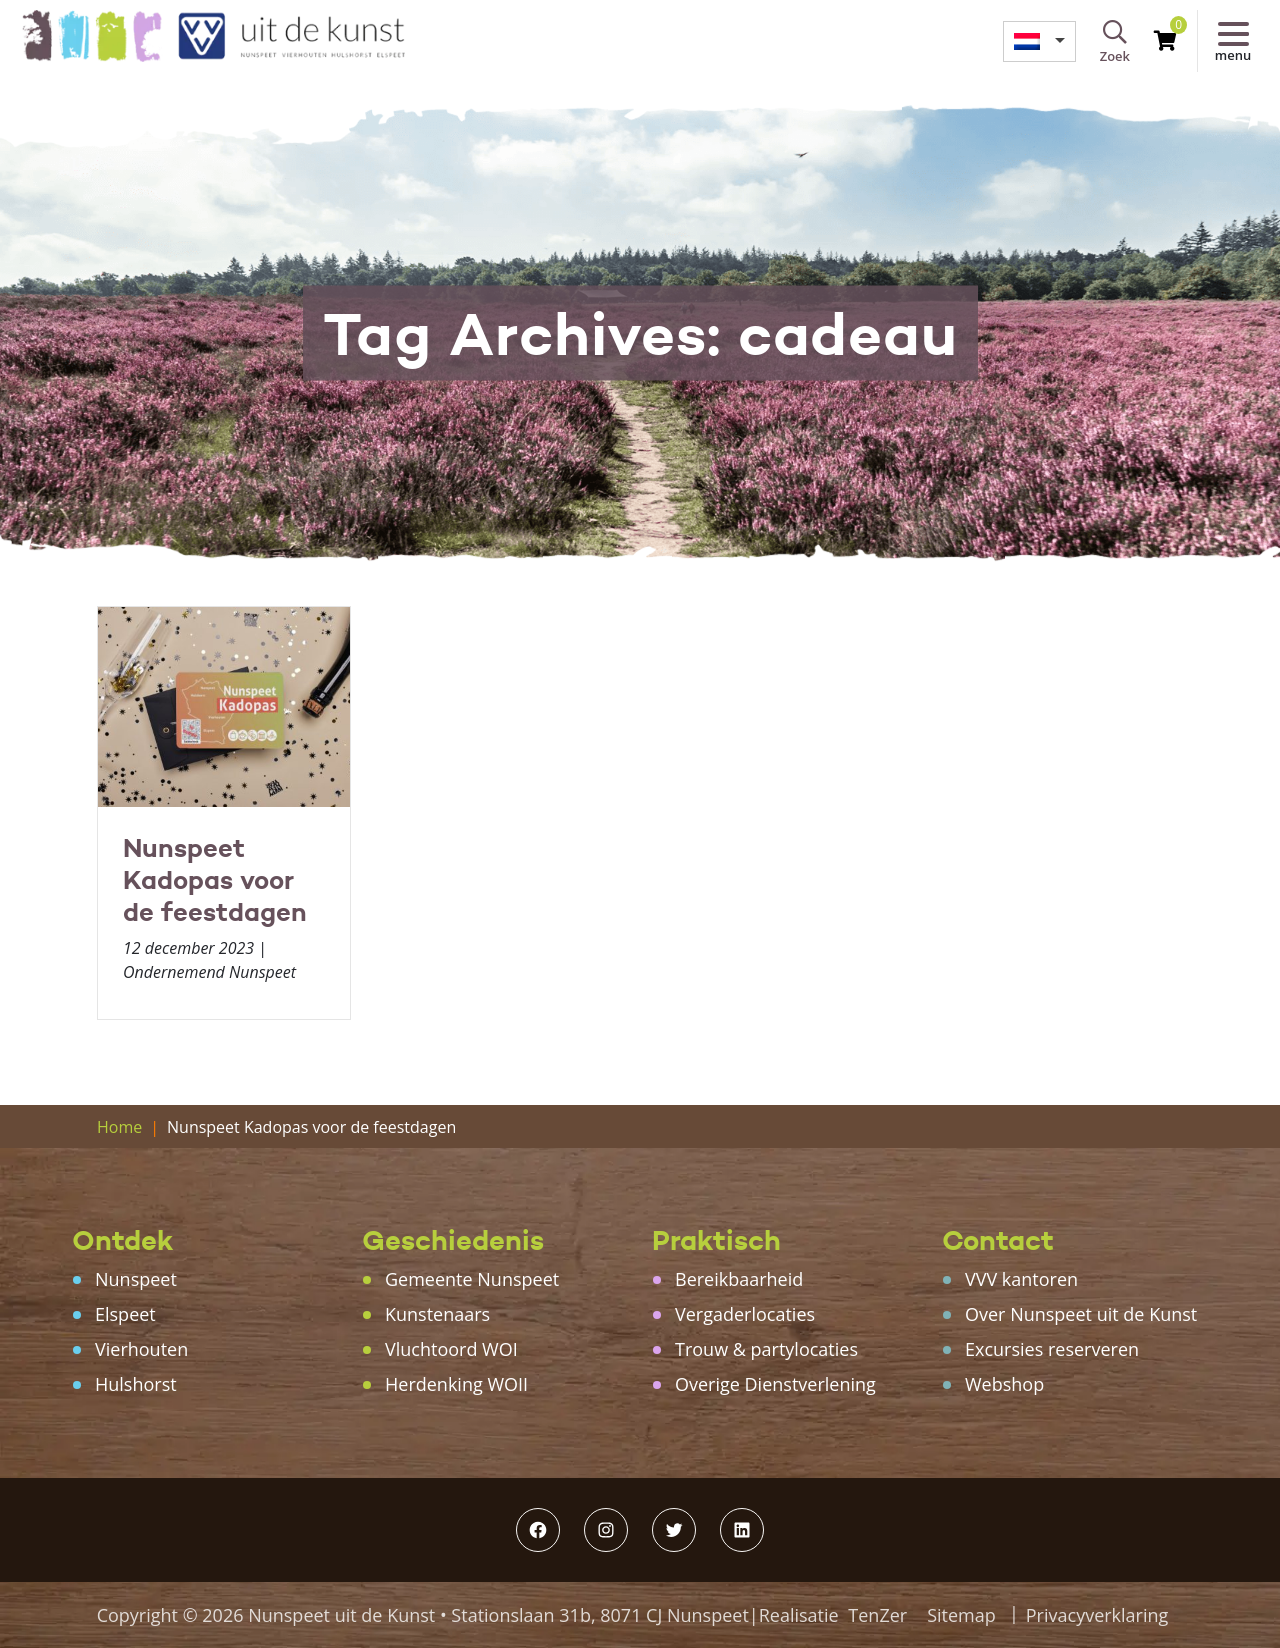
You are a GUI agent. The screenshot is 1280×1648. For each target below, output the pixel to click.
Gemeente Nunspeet (472, 1279)
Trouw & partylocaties (766, 1349)
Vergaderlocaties (745, 1314)
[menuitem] (1039, 41)
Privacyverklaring (1097, 1615)
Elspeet (125, 1314)
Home (119, 1127)
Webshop (1004, 1384)
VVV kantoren (1021, 1279)
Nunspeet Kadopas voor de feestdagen (215, 880)
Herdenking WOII (456, 1384)
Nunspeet (136, 1279)
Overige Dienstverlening (775, 1384)
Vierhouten (141, 1349)
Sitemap (961, 1615)
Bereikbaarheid (739, 1279)
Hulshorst (136, 1384)
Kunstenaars (437, 1314)
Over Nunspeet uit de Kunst (1081, 1314)
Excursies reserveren (1052, 1349)
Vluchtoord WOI (451, 1349)
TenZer (877, 1615)
